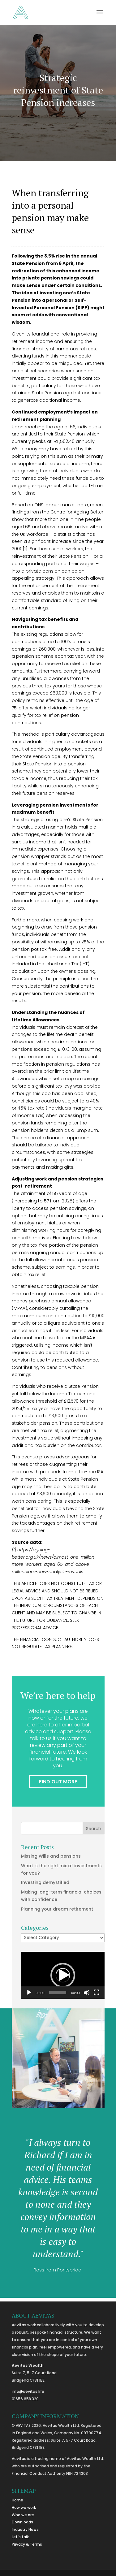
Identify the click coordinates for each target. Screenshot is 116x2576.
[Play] (29, 1992)
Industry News (25, 2529)
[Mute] (87, 1992)
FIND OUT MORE (58, 1781)
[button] (62, 1975)
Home (17, 2500)
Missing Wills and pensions (51, 1856)
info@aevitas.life (28, 2391)
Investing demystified (45, 1882)
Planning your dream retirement (57, 1909)
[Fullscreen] (96, 1992)
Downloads (22, 2522)
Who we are (23, 2515)
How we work (24, 2507)
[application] (63, 1975)
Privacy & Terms (27, 2544)
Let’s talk (20, 2536)
